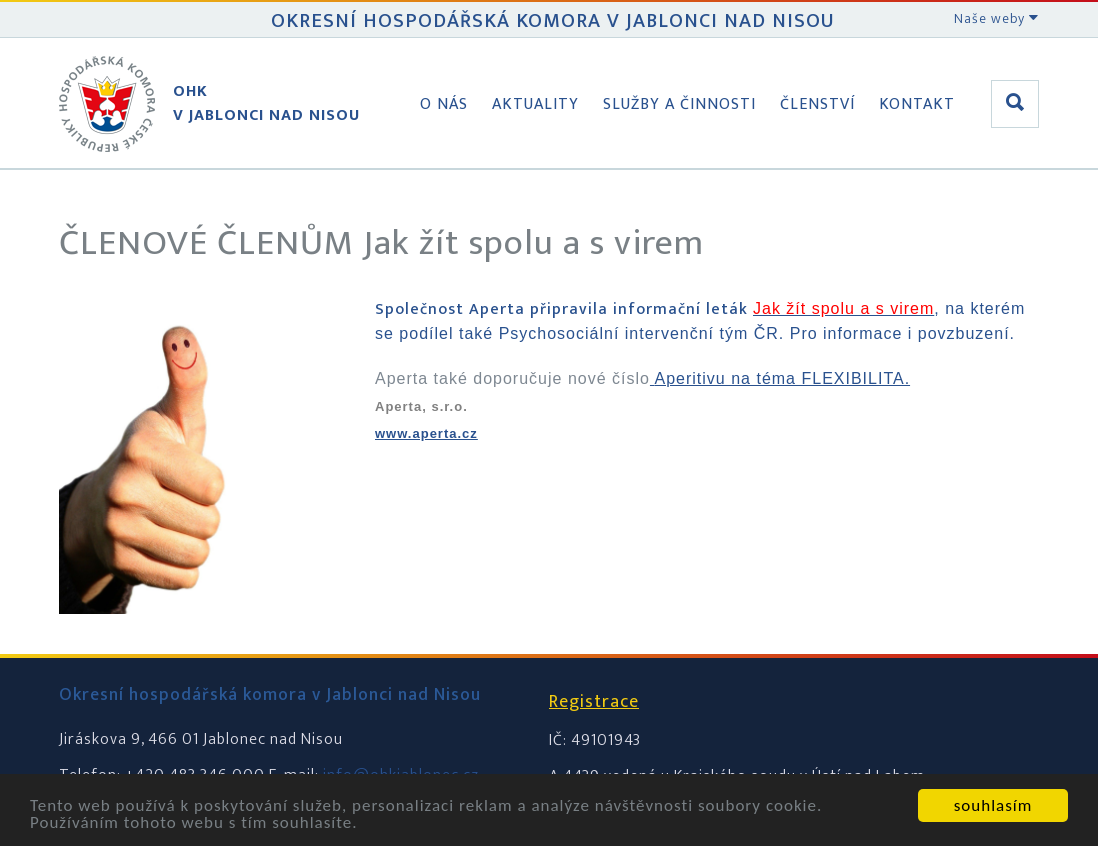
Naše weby (996, 18)
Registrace (594, 702)
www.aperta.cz (426, 433)
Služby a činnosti (679, 104)
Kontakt (917, 104)
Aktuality (535, 104)
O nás (444, 104)
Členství (817, 104)
